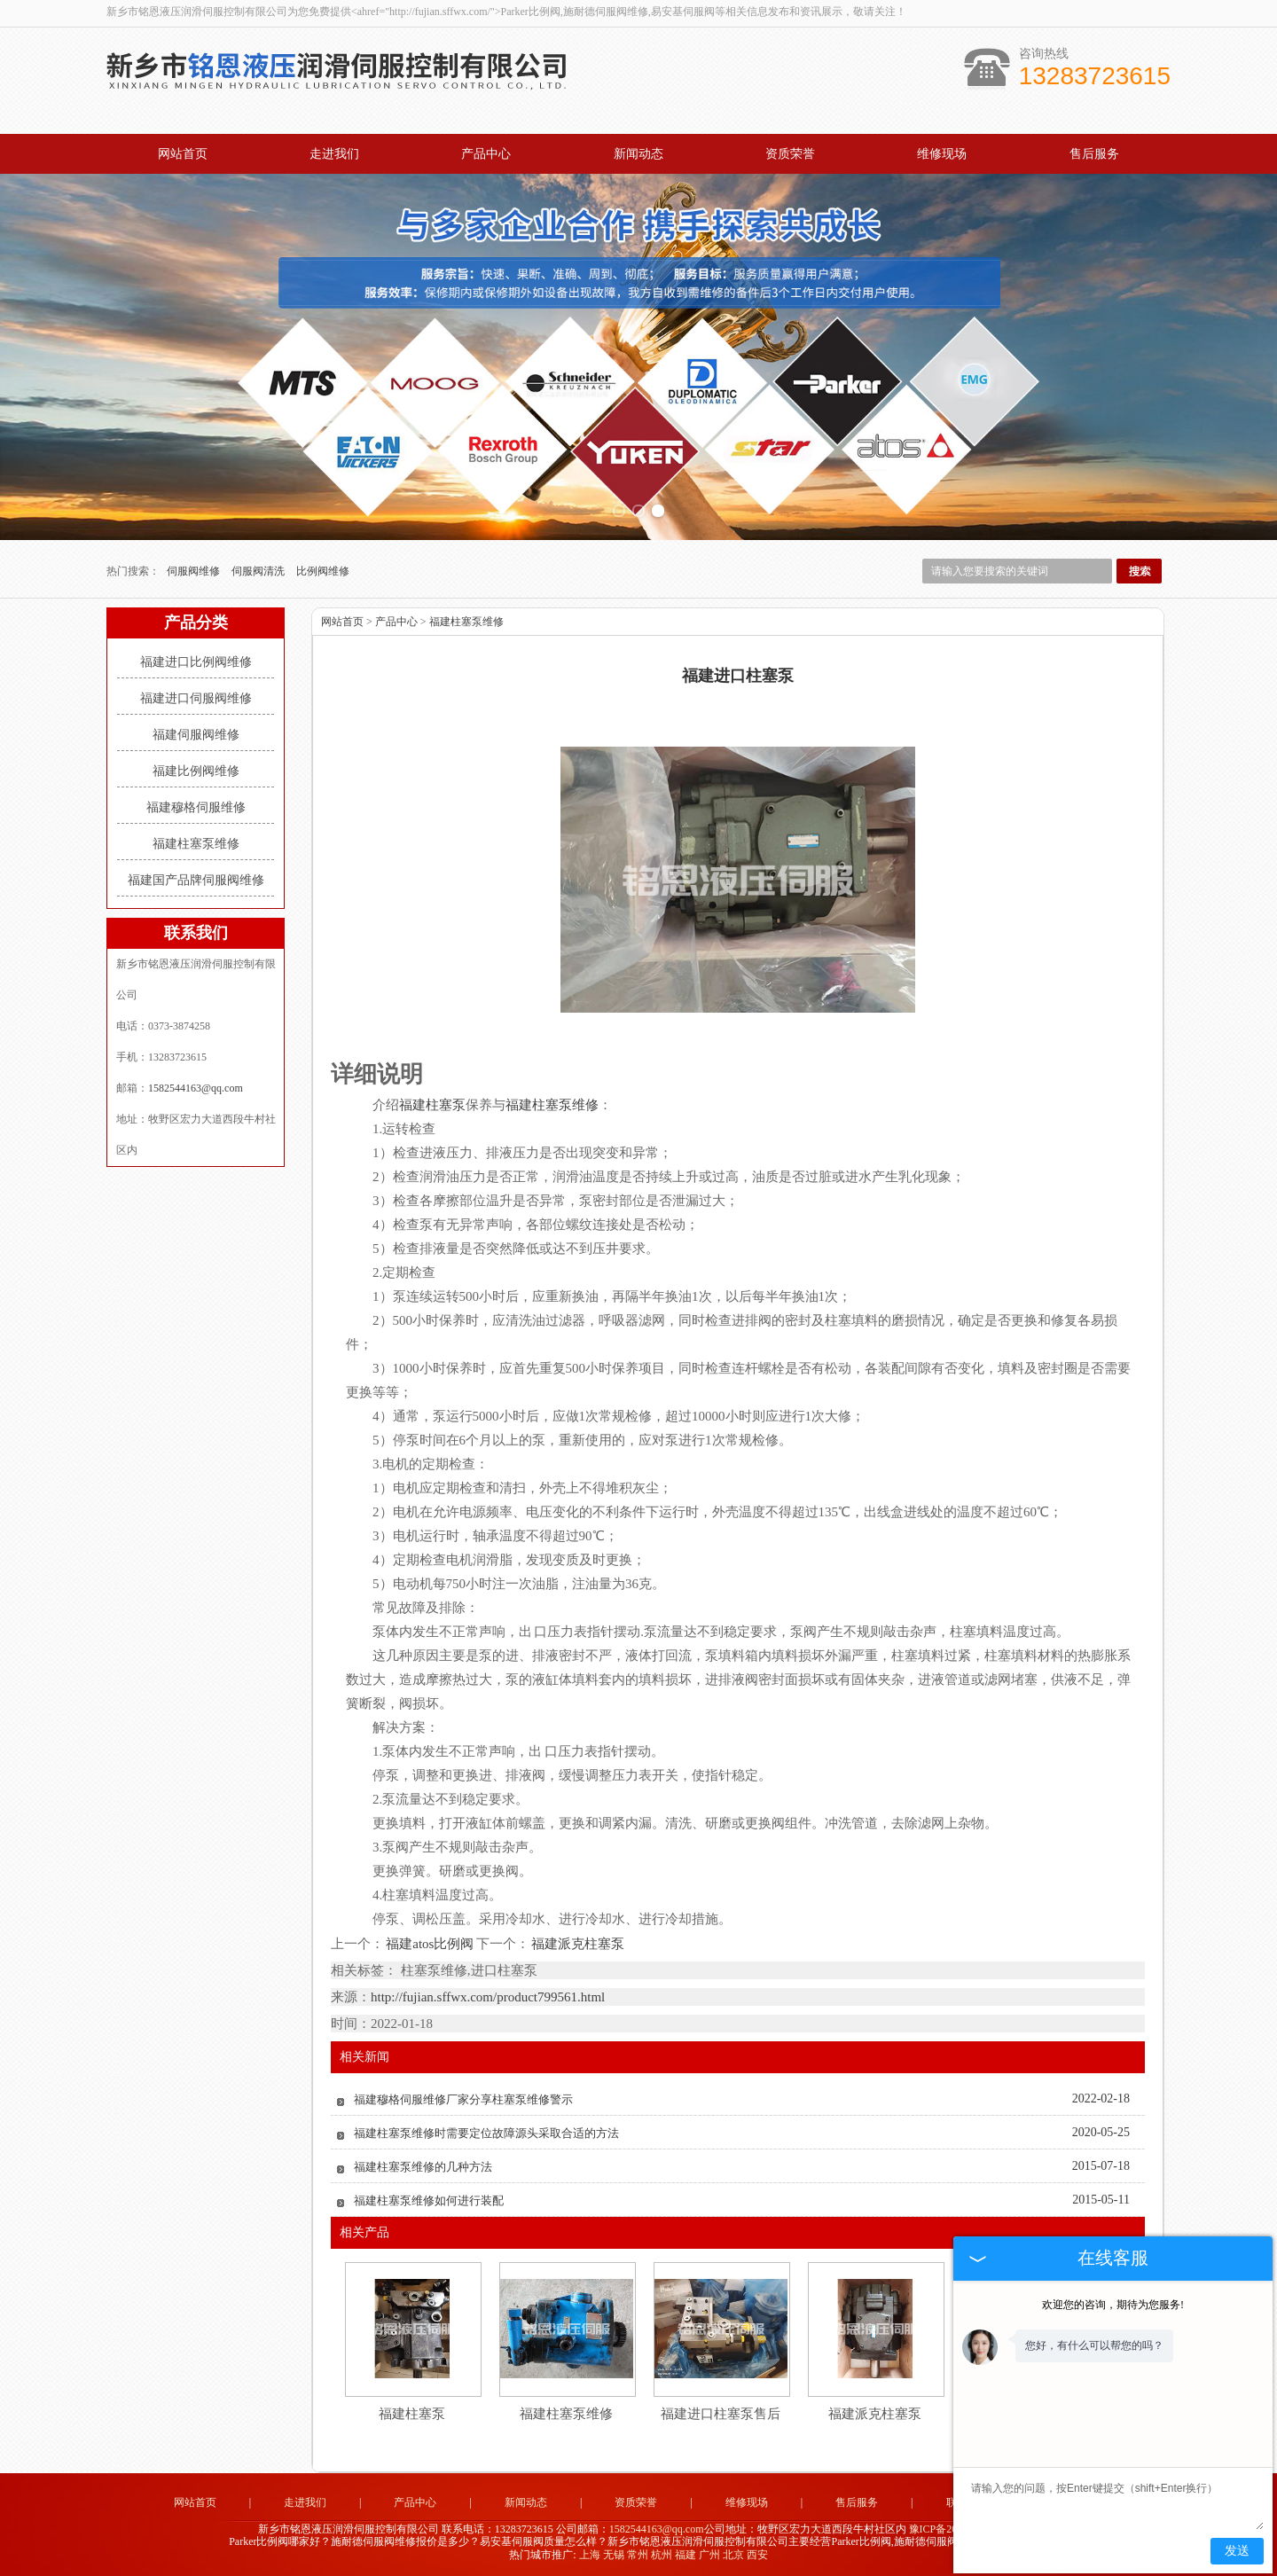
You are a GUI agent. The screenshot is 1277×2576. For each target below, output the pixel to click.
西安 (757, 2555)
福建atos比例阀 (430, 1944)
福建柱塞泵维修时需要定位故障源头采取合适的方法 (486, 2133)
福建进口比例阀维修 (196, 662)
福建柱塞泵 (412, 2414)
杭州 (661, 2555)
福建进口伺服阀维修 (196, 698)
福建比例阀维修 (196, 771)
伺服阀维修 (195, 571)
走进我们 (334, 154)
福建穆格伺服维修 (196, 807)
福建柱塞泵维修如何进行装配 (429, 2200)
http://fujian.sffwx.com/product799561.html (488, 1997)
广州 (709, 2555)
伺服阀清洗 (259, 571)
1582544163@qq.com (195, 1088)
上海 (589, 2555)
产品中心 (486, 154)
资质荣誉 (790, 154)
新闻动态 (638, 154)
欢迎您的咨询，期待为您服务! (1113, 2304)
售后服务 (1094, 154)
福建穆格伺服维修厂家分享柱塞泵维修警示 (463, 2099)
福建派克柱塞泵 (576, 1944)
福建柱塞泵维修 (196, 843)
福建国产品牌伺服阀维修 (196, 880)
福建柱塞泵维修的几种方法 (423, 2166)
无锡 (613, 2555)
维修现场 (942, 154)
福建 (685, 2555)
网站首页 (183, 154)
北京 (733, 2555)
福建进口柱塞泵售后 (720, 2414)
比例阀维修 (322, 571)
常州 (637, 2555)
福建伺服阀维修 (196, 734)
